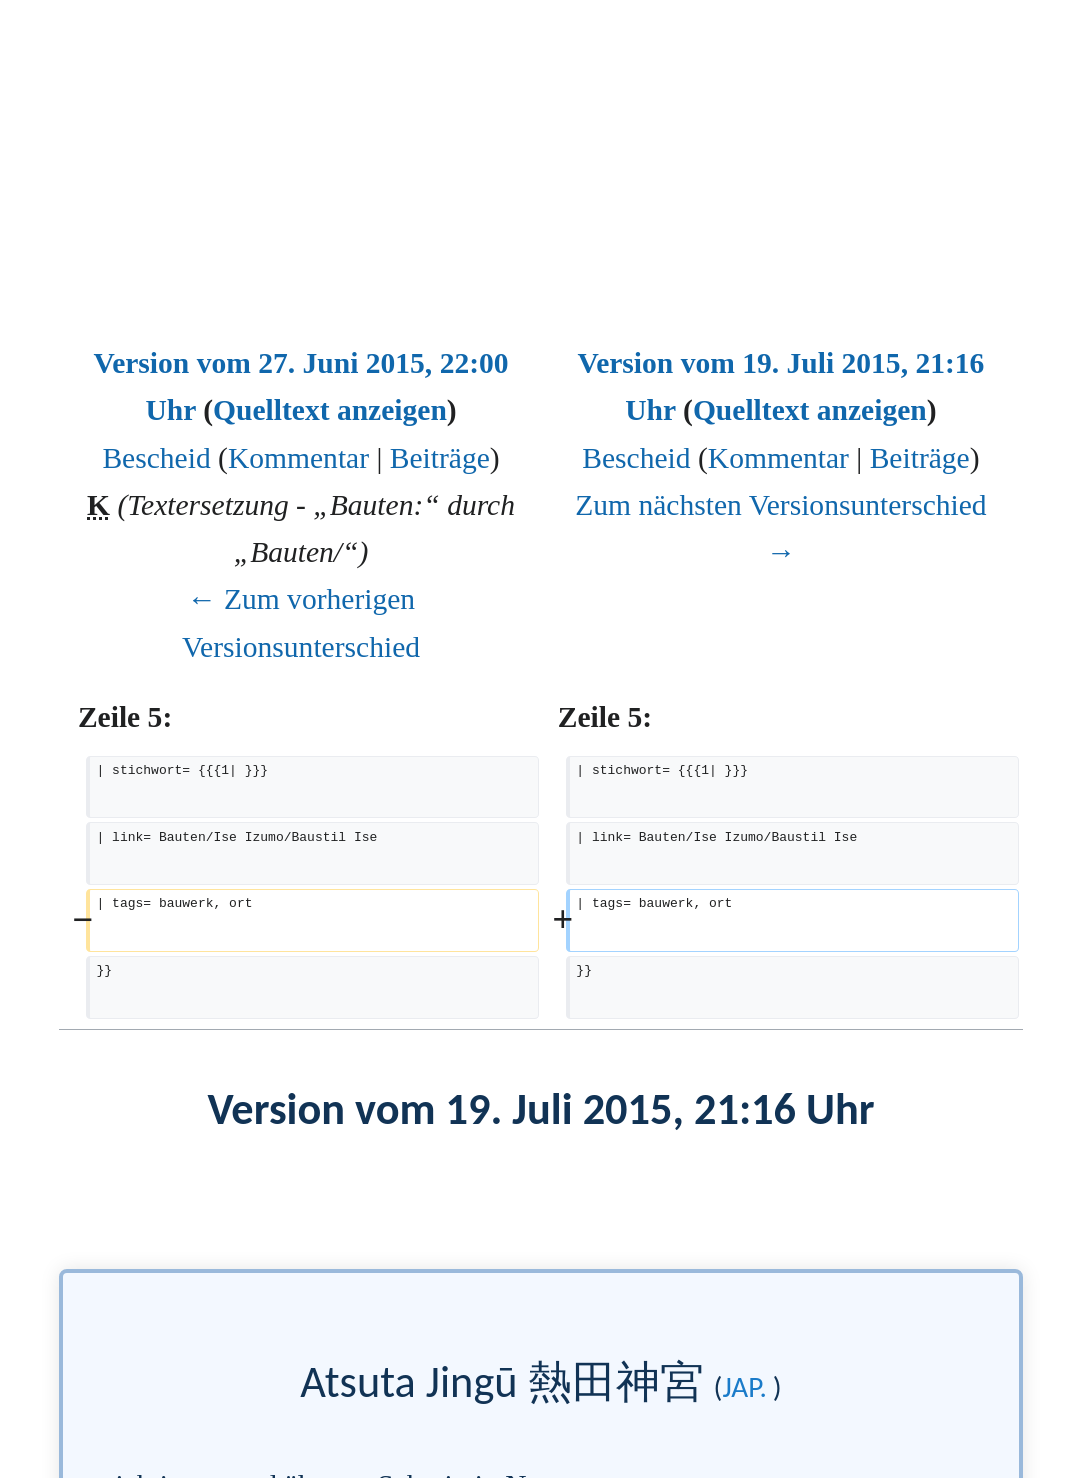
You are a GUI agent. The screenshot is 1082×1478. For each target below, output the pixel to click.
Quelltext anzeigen (330, 410)
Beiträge (440, 458)
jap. (744, 1387)
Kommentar (298, 458)
